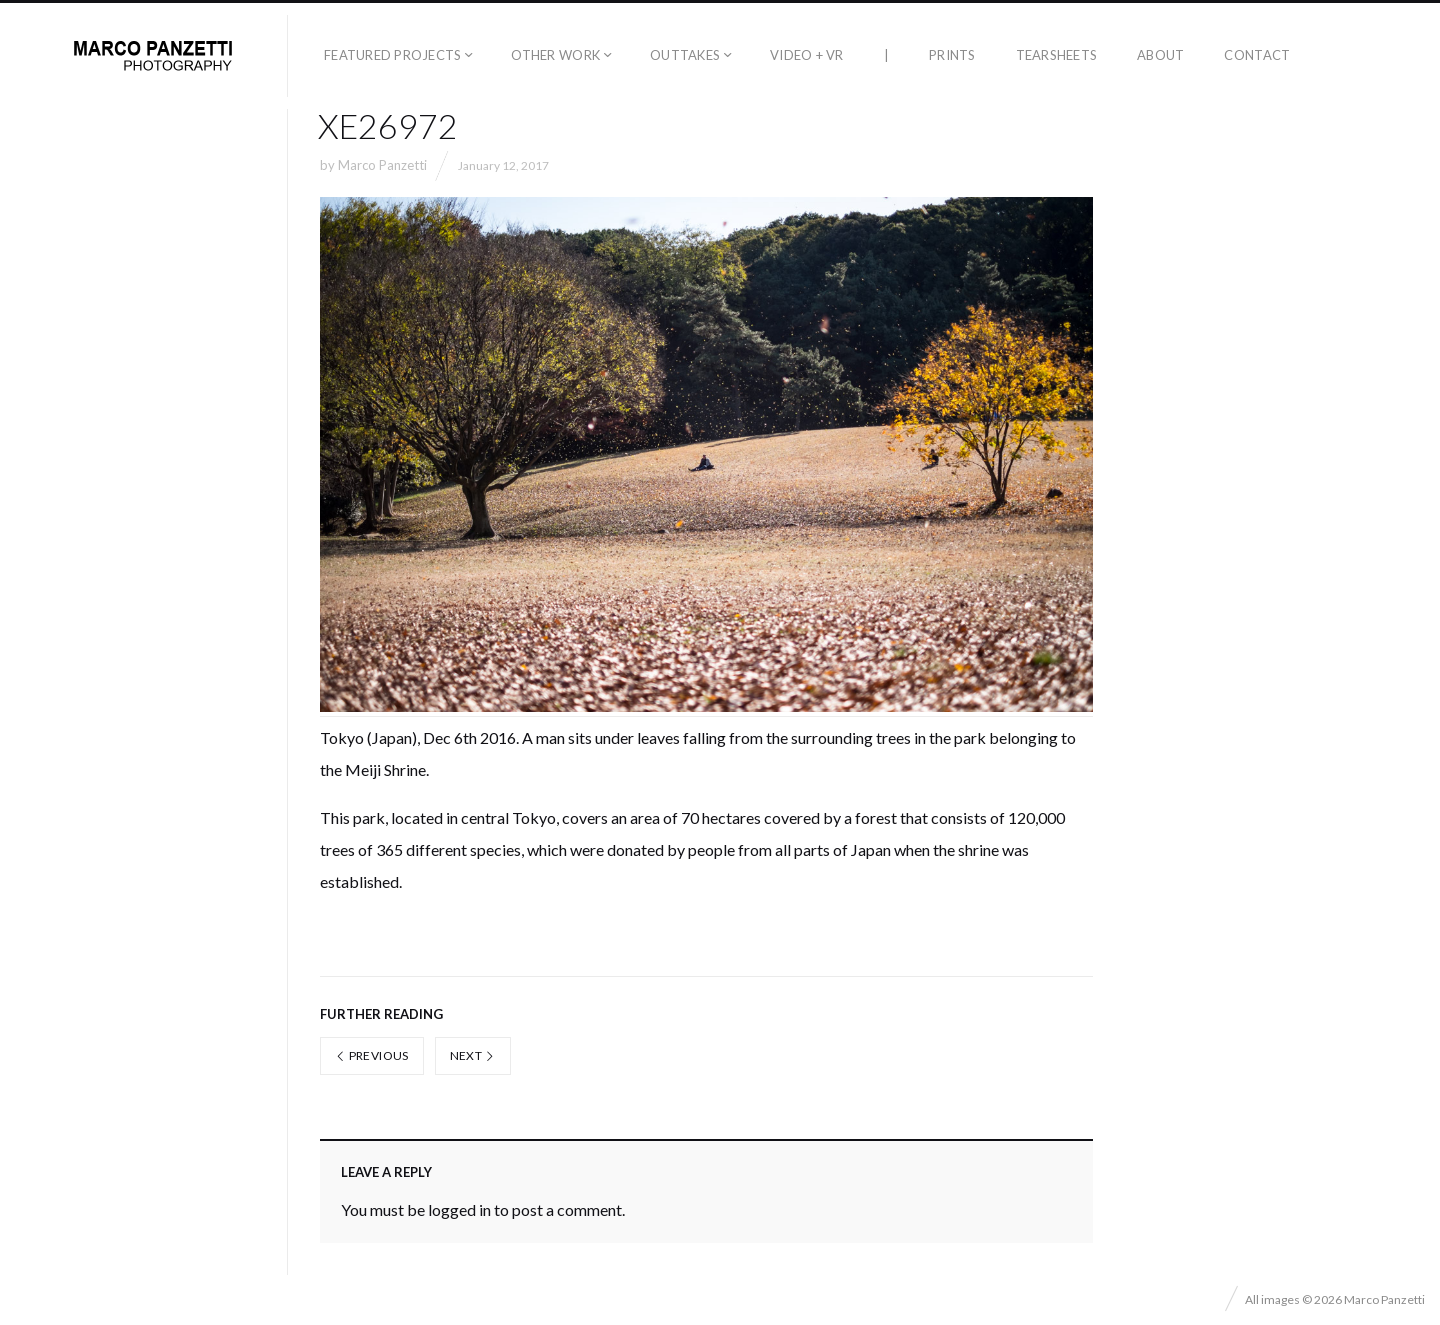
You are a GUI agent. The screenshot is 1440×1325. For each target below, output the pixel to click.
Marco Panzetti (382, 165)
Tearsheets (1057, 55)
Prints (952, 55)
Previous (372, 1055)
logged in (459, 1209)
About (1160, 55)
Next (473, 1055)
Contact (1257, 55)
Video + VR (807, 55)
